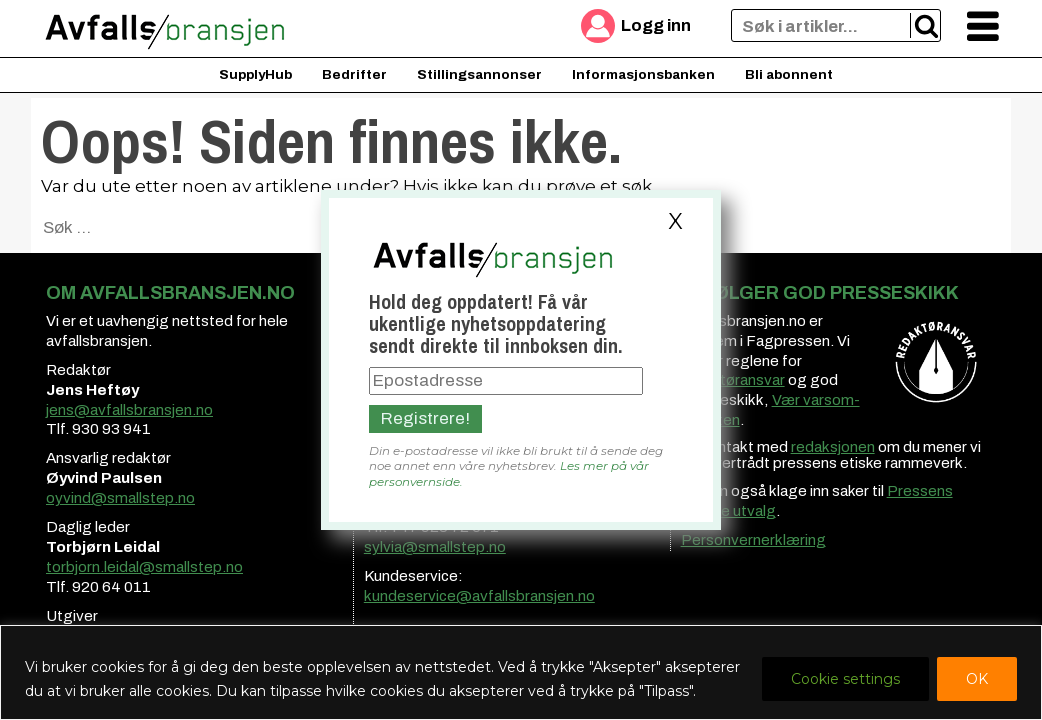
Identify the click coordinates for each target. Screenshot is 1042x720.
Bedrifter (354, 74)
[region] (521, 672)
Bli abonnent (789, 74)
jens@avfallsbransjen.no (129, 410)
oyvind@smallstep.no (120, 498)
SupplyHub (255, 74)
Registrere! (425, 418)
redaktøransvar (733, 380)
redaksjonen (833, 447)
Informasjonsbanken (643, 74)
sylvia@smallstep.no (435, 547)
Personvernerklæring (753, 540)
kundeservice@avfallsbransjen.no (479, 596)
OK (977, 679)
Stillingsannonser (479, 74)
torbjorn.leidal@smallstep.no (144, 567)
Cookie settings (845, 679)
